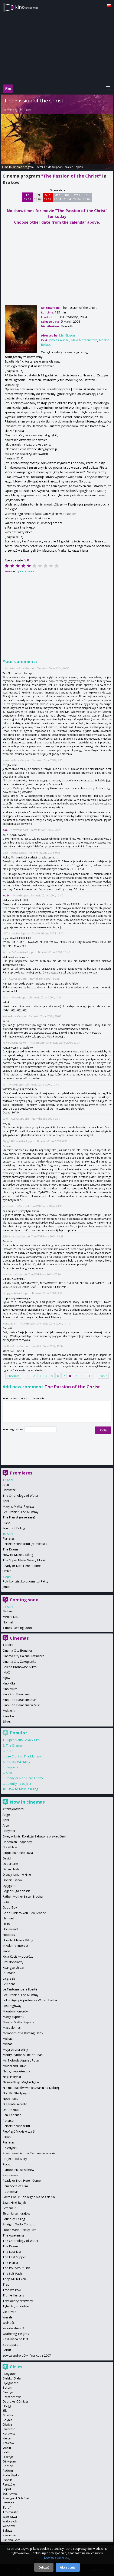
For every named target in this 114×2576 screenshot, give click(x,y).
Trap (6, 2284)
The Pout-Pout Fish (16, 2268)
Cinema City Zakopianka (19, 1662)
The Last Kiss (12, 2252)
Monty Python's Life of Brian (23, 2055)
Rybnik (7, 2480)
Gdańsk (8, 2415)
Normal (8, 1622)
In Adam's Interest (15, 1946)
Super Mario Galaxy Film (23, 1740)
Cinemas (19, 1638)
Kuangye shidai (13, 1968)
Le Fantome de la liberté (20, 1989)
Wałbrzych (10, 2521)
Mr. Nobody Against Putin (21, 2060)
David (7, 1858)
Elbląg (7, 2406)
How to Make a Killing (18, 1555)
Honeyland (10, 1929)
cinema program (23, 167)
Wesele (8, 2317)
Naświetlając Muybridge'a (21, 2082)
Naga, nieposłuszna (16, 2071)
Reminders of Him (15, 2186)
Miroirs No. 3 (11, 1617)
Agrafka (8, 1645)
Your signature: (14, 1429)
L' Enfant (9, 1973)
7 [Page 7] (64, 1376)
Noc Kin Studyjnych (16, 2093)
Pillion (7, 2137)
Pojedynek (10, 2148)
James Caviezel (59, 340)
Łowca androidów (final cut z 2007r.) (28, 2355)
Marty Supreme (13, 2017)
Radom (8, 2470)
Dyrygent (9, 1886)
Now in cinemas (27, 1802)
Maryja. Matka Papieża (19, 1506)
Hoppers (12, 1767)
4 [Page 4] (46, 1376)
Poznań (8, 2466)
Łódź (6, 2452)
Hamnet (8, 1918)
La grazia (9, 1978)
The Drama (11, 1549)
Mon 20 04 (57, 197)
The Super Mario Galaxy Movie (24, 1560)
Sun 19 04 (47, 197)
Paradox (8, 1716)
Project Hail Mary (18, 1762)
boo (5, 830)
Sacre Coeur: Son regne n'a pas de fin (29, 2197)
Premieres (21, 1473)
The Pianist (10, 2263)
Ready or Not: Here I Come (22, 1566)
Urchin (7, 1571)
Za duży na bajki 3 (18, 1784)
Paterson (9, 2120)
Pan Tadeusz (12, 2115)
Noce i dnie (10, 2099)
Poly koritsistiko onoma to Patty (25, 1581)
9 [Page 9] (75, 1376)
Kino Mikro (10, 1689)
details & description (49, 167)
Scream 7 (9, 2208)
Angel (6, 1815)
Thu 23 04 (87, 197)
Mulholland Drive (14, 2066)
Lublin (7, 2447)
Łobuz (7, 2350)
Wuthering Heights (16, 2334)
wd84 (6, 895)
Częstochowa (12, 2397)
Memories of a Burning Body (23, 2033)
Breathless (10, 1847)
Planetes (9, 1538)
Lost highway (12, 2006)
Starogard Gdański (16, 2498)
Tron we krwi (12, 2290)
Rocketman (11, 2192)
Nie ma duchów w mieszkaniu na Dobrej (31, 2088)
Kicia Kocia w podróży (18, 1956)
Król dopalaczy (13, 1962)
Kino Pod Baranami (16, 1694)
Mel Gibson (25, 110)
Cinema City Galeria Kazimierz (23, 1656)
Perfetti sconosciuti (16, 2126)
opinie (80, 167)
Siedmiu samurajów (16, 2213)
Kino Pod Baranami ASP (19, 1700)
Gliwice (7, 2424)
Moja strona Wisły (15, 2049)
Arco (6, 1485)
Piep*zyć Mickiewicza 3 (19, 2131)
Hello (6, 1924)
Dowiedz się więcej (57, 2558)
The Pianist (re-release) (19, 1517)
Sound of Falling (14, 1528)
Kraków (8, 2443)
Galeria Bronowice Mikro (20, 1667)
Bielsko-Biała (12, 2378)
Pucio (6, 1523)
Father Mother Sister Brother (23, 1896)
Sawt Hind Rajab (14, 2202)
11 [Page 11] (90, 1376)
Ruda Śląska (11, 2475)
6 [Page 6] (58, 1376)
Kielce (7, 2438)
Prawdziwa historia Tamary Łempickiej (29, 2153)
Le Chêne (9, 1984)
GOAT (7, 1902)
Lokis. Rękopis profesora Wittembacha (30, 2000)
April (6, 1501)
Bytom (7, 2387)
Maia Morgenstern (84, 340)
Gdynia (7, 2420)
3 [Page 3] (40, 1376)
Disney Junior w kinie (17, 1874)
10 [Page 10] (82, 1376)
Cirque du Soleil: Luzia (18, 1853)
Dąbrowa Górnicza (16, 2401)
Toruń (7, 2507)
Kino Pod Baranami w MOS (21, 1705)
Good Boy (10, 1907)
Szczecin (8, 2503)
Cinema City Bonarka (17, 1650)
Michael (8, 1611)
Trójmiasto (10, 2512)
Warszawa (10, 2517)
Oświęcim (9, 2461)
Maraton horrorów (16, 2011)
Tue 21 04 (67, 197)
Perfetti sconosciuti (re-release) (25, 1544)
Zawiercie (9, 2535)
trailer (69, 167)
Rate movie (27, 571)
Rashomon (10, 2175)
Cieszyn (8, 2392)
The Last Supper (14, 2257)
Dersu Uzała (11, 1869)
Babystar (9, 1490)
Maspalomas (12, 2027)
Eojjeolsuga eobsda (16, 1891)
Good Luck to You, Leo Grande (24, 1913)
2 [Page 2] (34, 1376)
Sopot (7, 2489)
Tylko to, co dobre (16, 2306)
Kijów (6, 1678)
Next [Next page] (103, 1376)
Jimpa (6, 1587)
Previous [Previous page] (13, 1376)
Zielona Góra (11, 2540)
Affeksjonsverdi (13, 1809)
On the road (11, 2110)
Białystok (9, 2374)
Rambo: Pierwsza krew (18, 2170)
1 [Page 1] (28, 1376)
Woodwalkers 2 (13, 2328)
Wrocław (9, 2526)
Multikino (9, 1711)
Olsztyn (8, 2457)
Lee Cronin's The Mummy (20, 1512)
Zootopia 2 (10, 2345)
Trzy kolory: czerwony (18, 2301)
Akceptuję (67, 2567)
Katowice (9, 2434)
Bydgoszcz (10, 2383)
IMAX (6, 1672)
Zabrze (7, 2530)
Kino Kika (9, 1683)
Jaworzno (9, 2429)
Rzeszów (9, 2484)
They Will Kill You (14, 2279)
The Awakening (13, 2235)
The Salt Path (12, 2273)
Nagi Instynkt (12, 2077)
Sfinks (7, 1721)
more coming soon (18, 1628)
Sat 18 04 (38, 197)
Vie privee (9, 2312)
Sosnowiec (10, 2493)
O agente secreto (15, 2104)
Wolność (8, 2323)
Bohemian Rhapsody (17, 1842)
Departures (11, 1864)
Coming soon (24, 1600)
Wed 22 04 (77, 197)
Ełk (5, 2410)
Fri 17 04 (27, 197)
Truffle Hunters (13, 2295)
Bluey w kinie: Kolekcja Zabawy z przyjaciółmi (34, 1836)
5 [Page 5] (52, 1376)
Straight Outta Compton (20, 2224)
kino (26, 7)
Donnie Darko (12, 1880)
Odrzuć (44, 2567)
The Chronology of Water (20, 1495)
